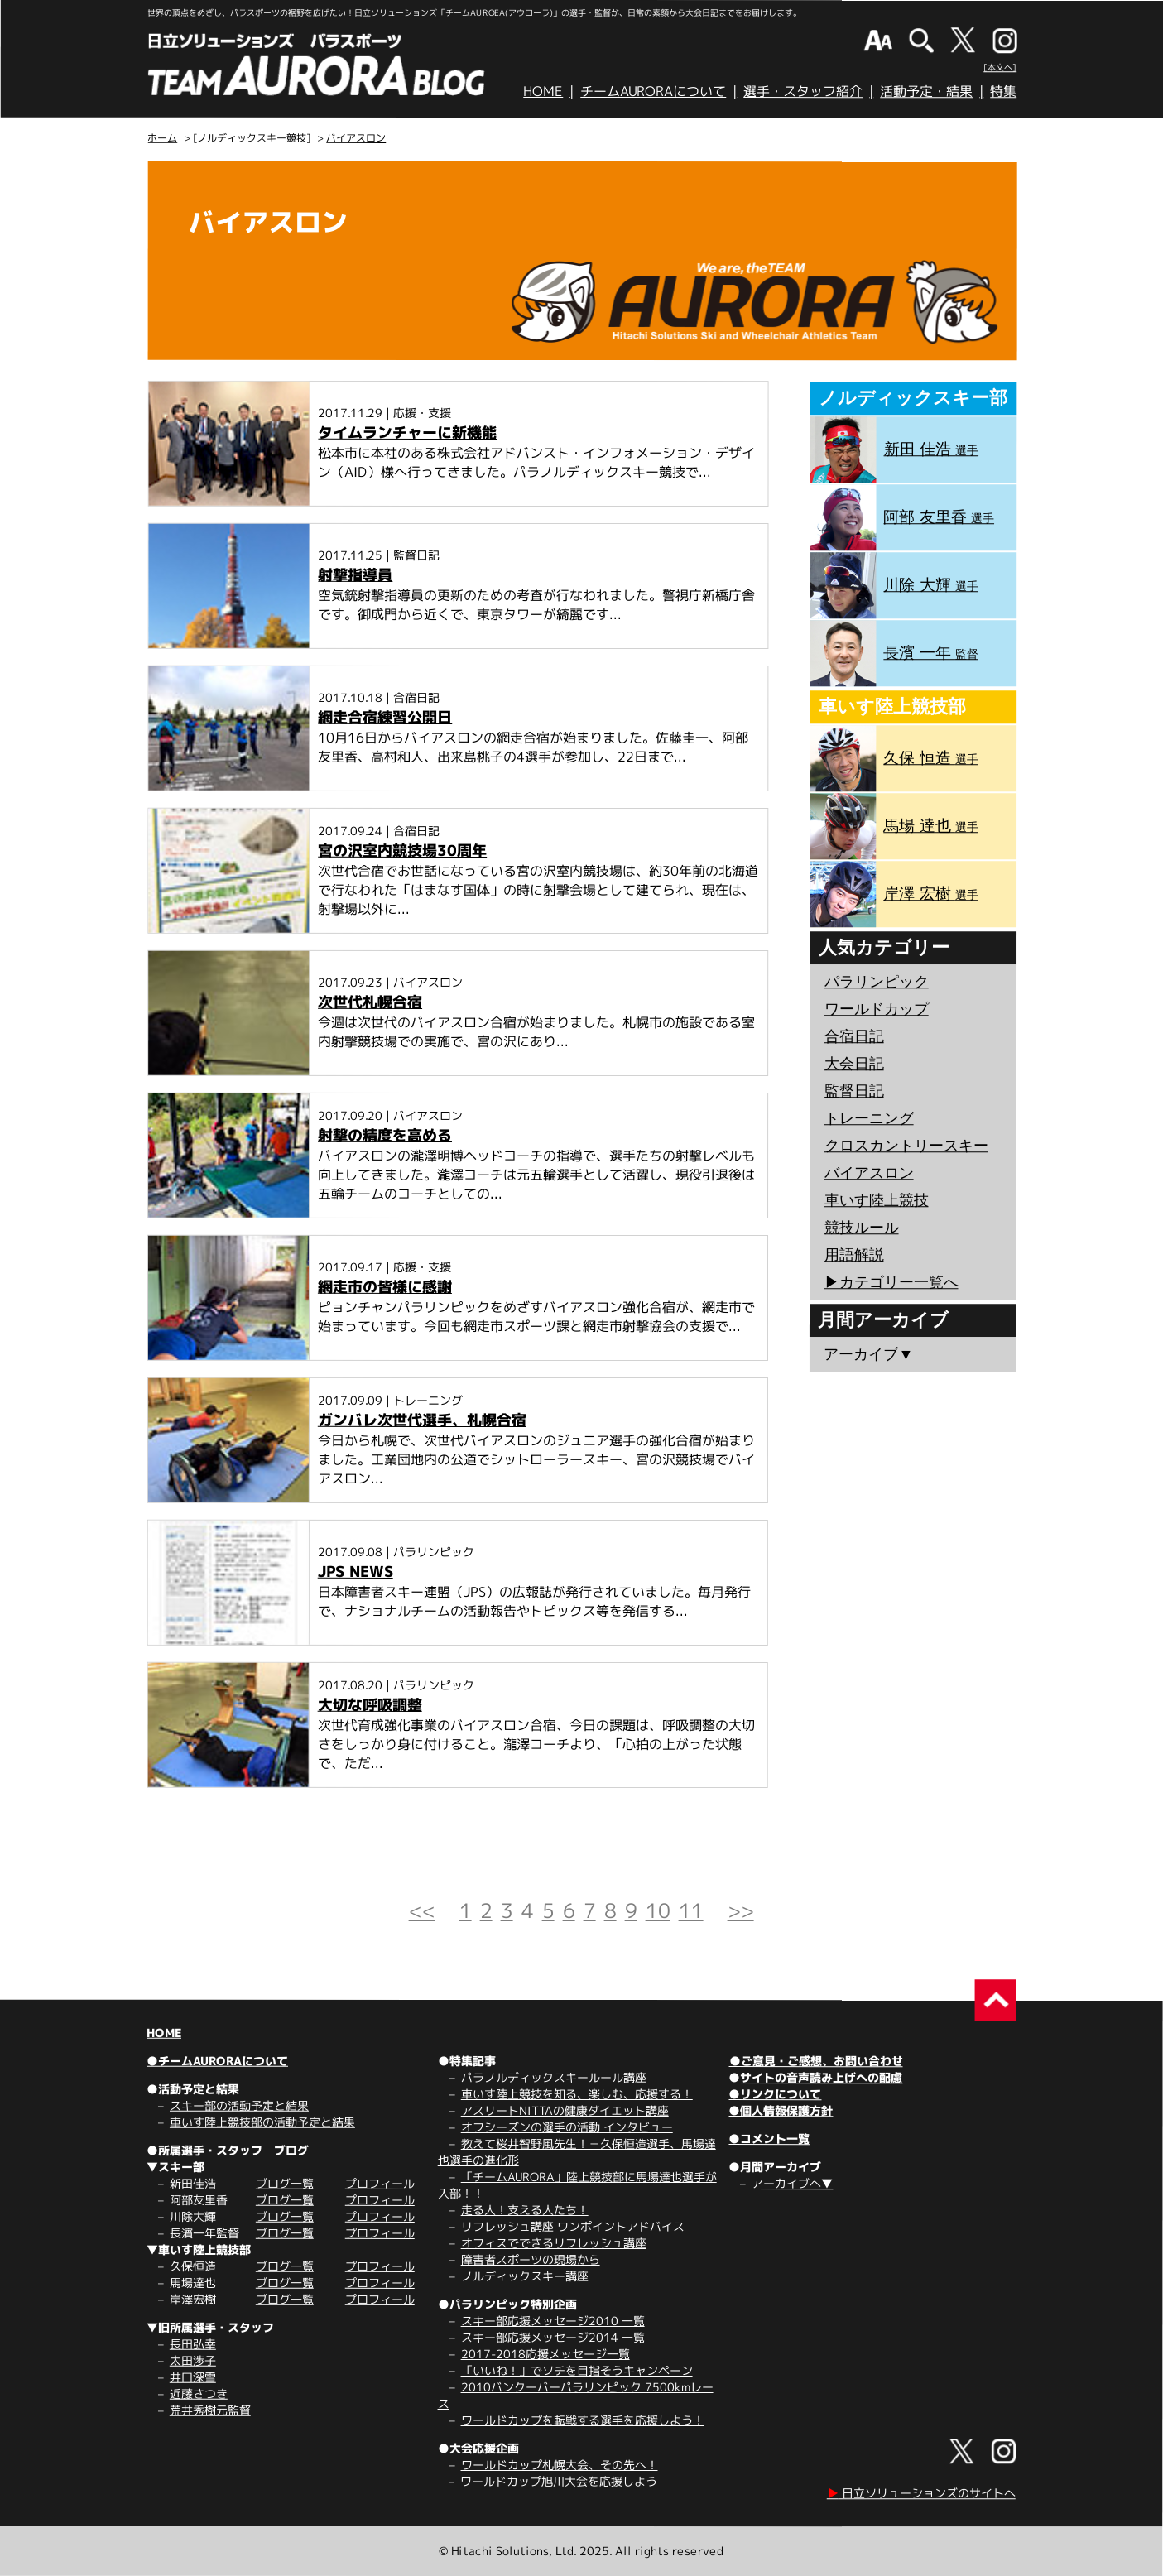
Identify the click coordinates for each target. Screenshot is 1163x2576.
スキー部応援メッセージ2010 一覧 (553, 2320)
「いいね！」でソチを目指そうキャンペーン (577, 2370)
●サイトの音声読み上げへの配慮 (815, 2077)
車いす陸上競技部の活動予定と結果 (262, 2122)
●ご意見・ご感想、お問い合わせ (816, 2061)
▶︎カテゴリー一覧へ (891, 1282)
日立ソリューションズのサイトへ (921, 2493)
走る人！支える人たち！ (525, 2210)
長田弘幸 (193, 2344)
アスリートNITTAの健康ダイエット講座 (565, 2110)
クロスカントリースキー (906, 1145)
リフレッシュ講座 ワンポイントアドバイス (573, 2226)
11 (691, 1910)
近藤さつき (199, 2393)
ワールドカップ (876, 1009)
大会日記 (854, 1063)
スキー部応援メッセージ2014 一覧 (553, 2337)
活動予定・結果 (926, 91)
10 (658, 1910)
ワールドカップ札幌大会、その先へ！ (559, 2465)
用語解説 (854, 1255)
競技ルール (861, 1227)
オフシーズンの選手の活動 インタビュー (567, 2127)
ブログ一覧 (285, 2183)
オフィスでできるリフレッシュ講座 (553, 2243)
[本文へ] (999, 67)
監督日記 (854, 1091)
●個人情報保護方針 (780, 2110)
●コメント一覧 (769, 2138)
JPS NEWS (355, 1571)
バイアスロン (356, 138)
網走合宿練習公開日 (385, 717)
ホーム (162, 138)
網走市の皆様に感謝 (385, 1286)
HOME (543, 91)
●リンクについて (774, 2094)
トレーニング (869, 1118)
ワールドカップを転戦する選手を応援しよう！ (582, 2420)
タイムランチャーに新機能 (407, 432)
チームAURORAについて (653, 91)
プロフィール (380, 2183)
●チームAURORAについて (217, 2061)
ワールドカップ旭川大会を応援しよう (558, 2481)
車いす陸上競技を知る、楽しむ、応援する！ (577, 2094)
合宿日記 (854, 1036)
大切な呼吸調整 (370, 1704)
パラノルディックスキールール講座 (553, 2077)
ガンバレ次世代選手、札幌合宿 (422, 1420)
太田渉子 (193, 2360)
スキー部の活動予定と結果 (239, 2105)
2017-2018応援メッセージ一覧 (545, 2354)
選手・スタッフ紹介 (803, 91)
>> (741, 1910)
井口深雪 (193, 2377)
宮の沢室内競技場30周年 (402, 850)
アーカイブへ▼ (792, 2183)
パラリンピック (876, 981)
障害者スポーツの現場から (530, 2259)
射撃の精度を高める (385, 1135)
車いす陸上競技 (876, 1200)
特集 (1003, 91)
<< (422, 1910)
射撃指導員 (355, 575)
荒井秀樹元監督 (210, 2410)
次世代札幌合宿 (370, 1002)
